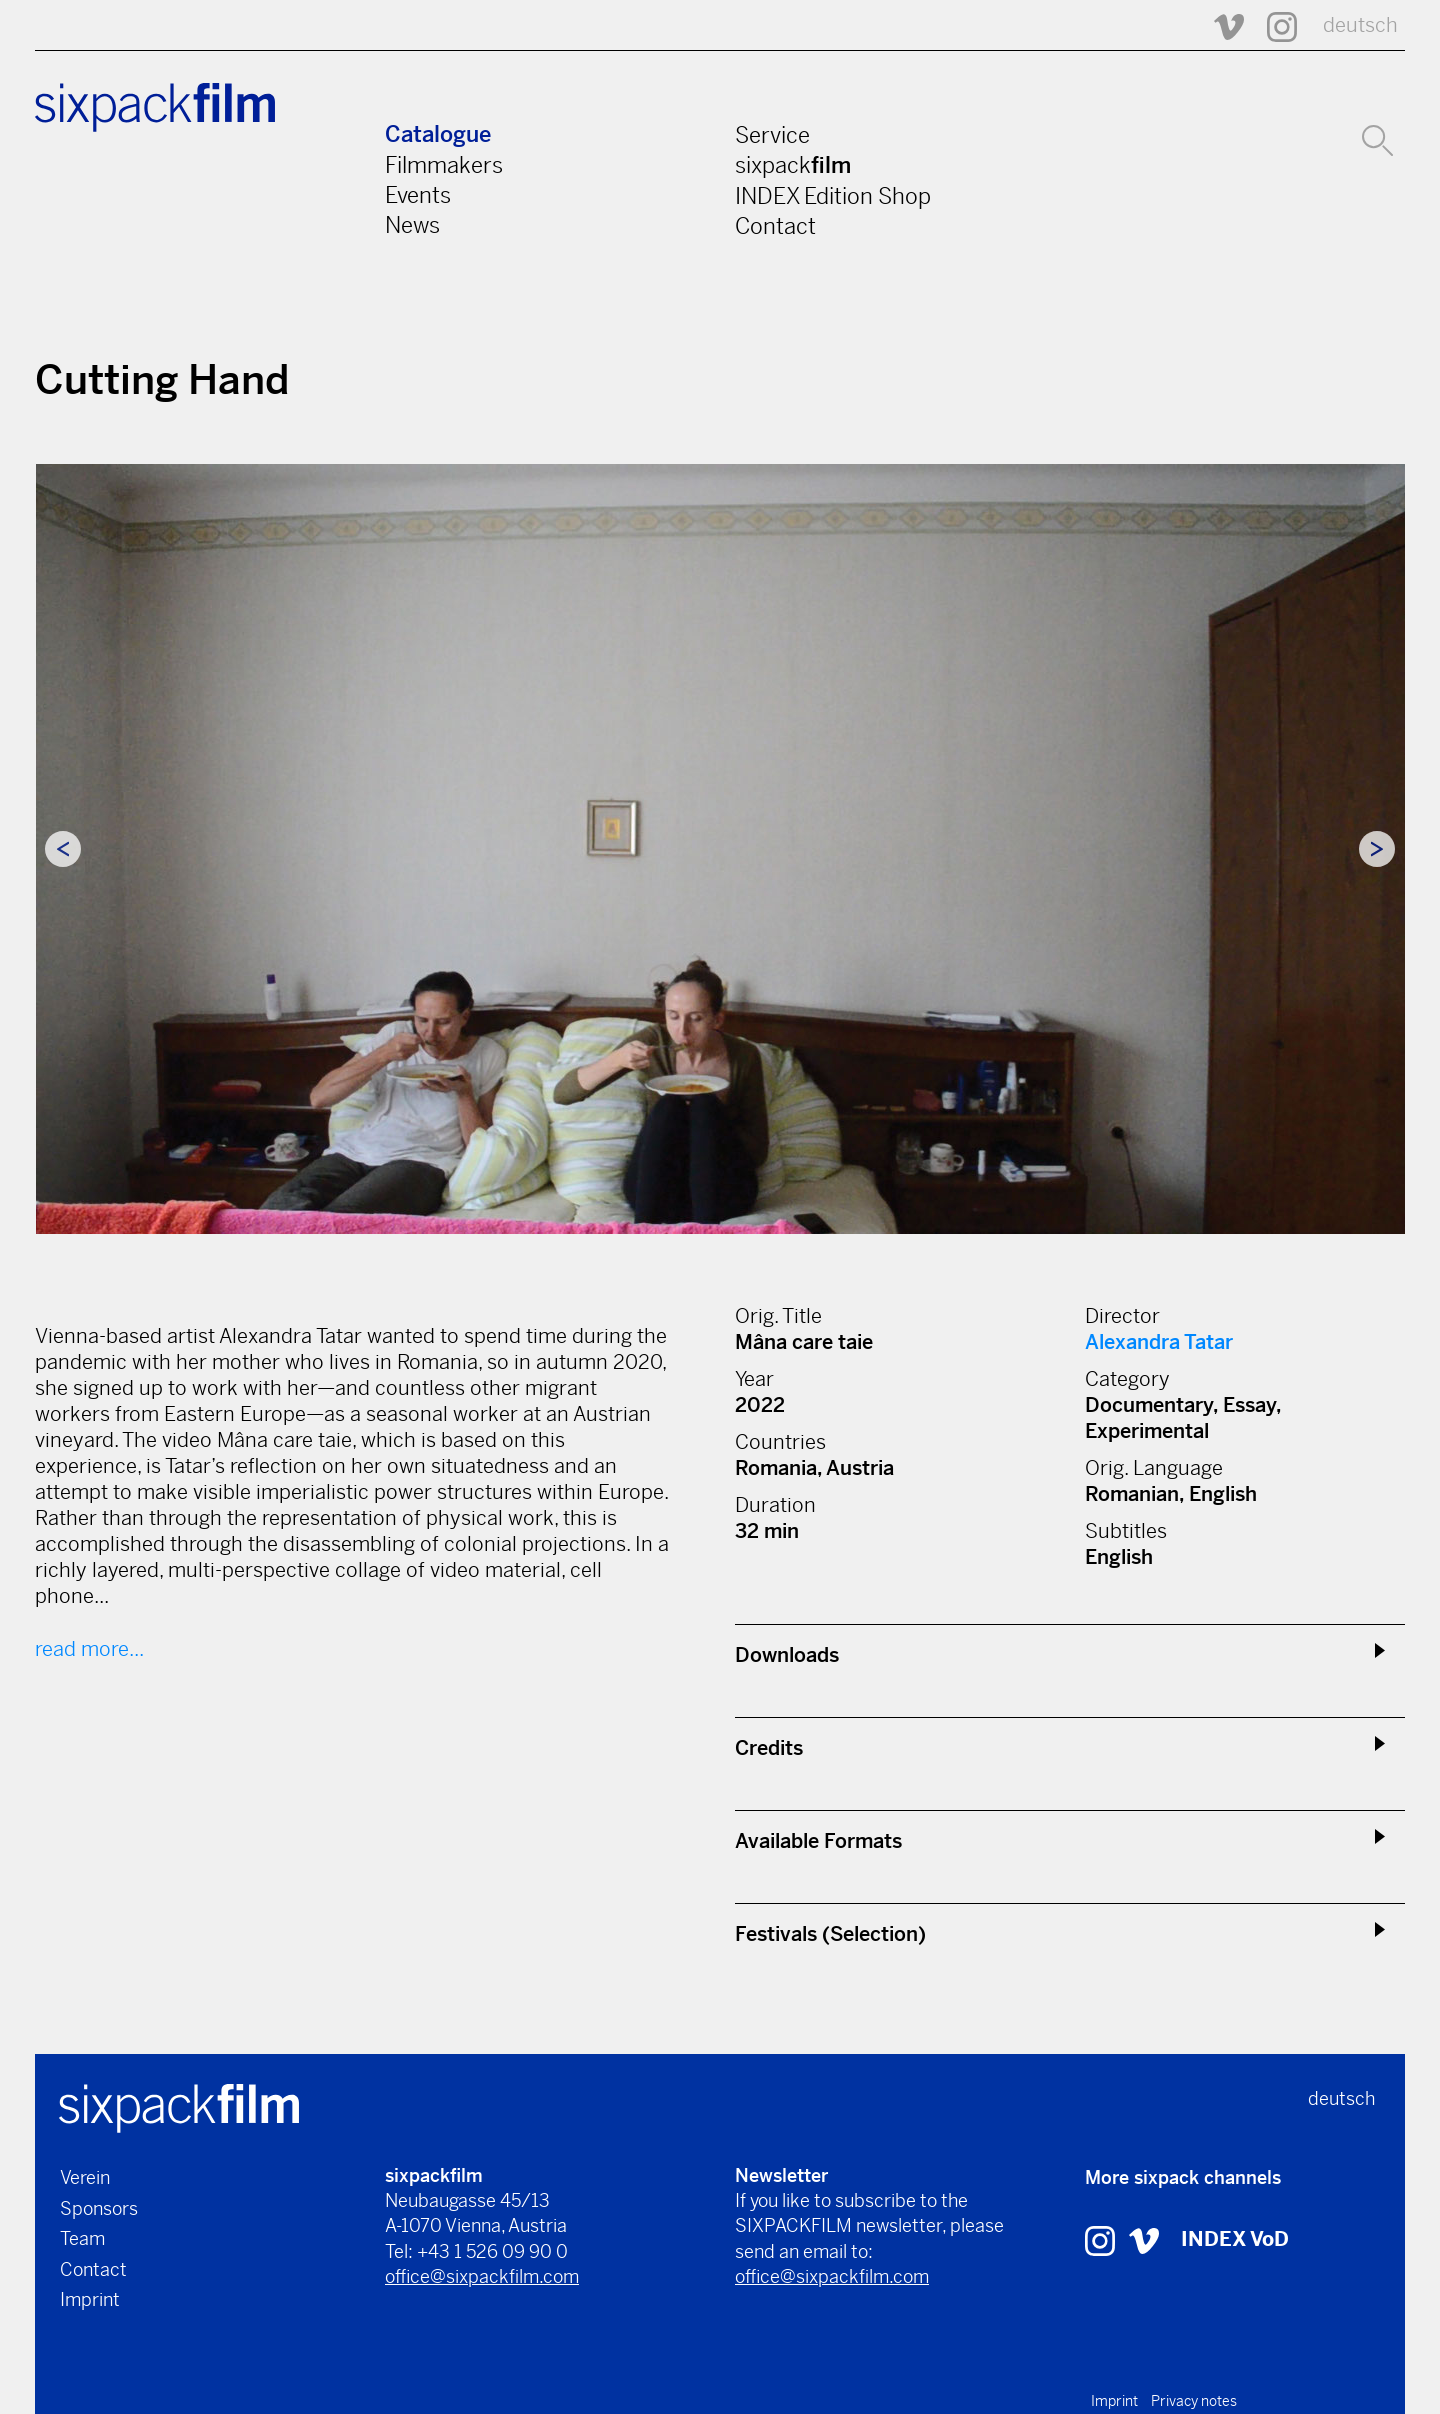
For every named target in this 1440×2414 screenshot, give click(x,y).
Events (418, 195)
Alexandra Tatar (1159, 1342)
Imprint (90, 2299)
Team (82, 2238)
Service (772, 135)
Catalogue (438, 134)
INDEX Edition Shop (833, 196)
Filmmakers (444, 165)
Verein (85, 2177)
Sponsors (99, 2208)
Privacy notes (1194, 2401)
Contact (775, 226)
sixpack (793, 165)
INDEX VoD (1235, 2239)
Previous (63, 849)
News (412, 225)
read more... (89, 1649)
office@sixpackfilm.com (482, 2276)
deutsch (1360, 25)
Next (1377, 849)
